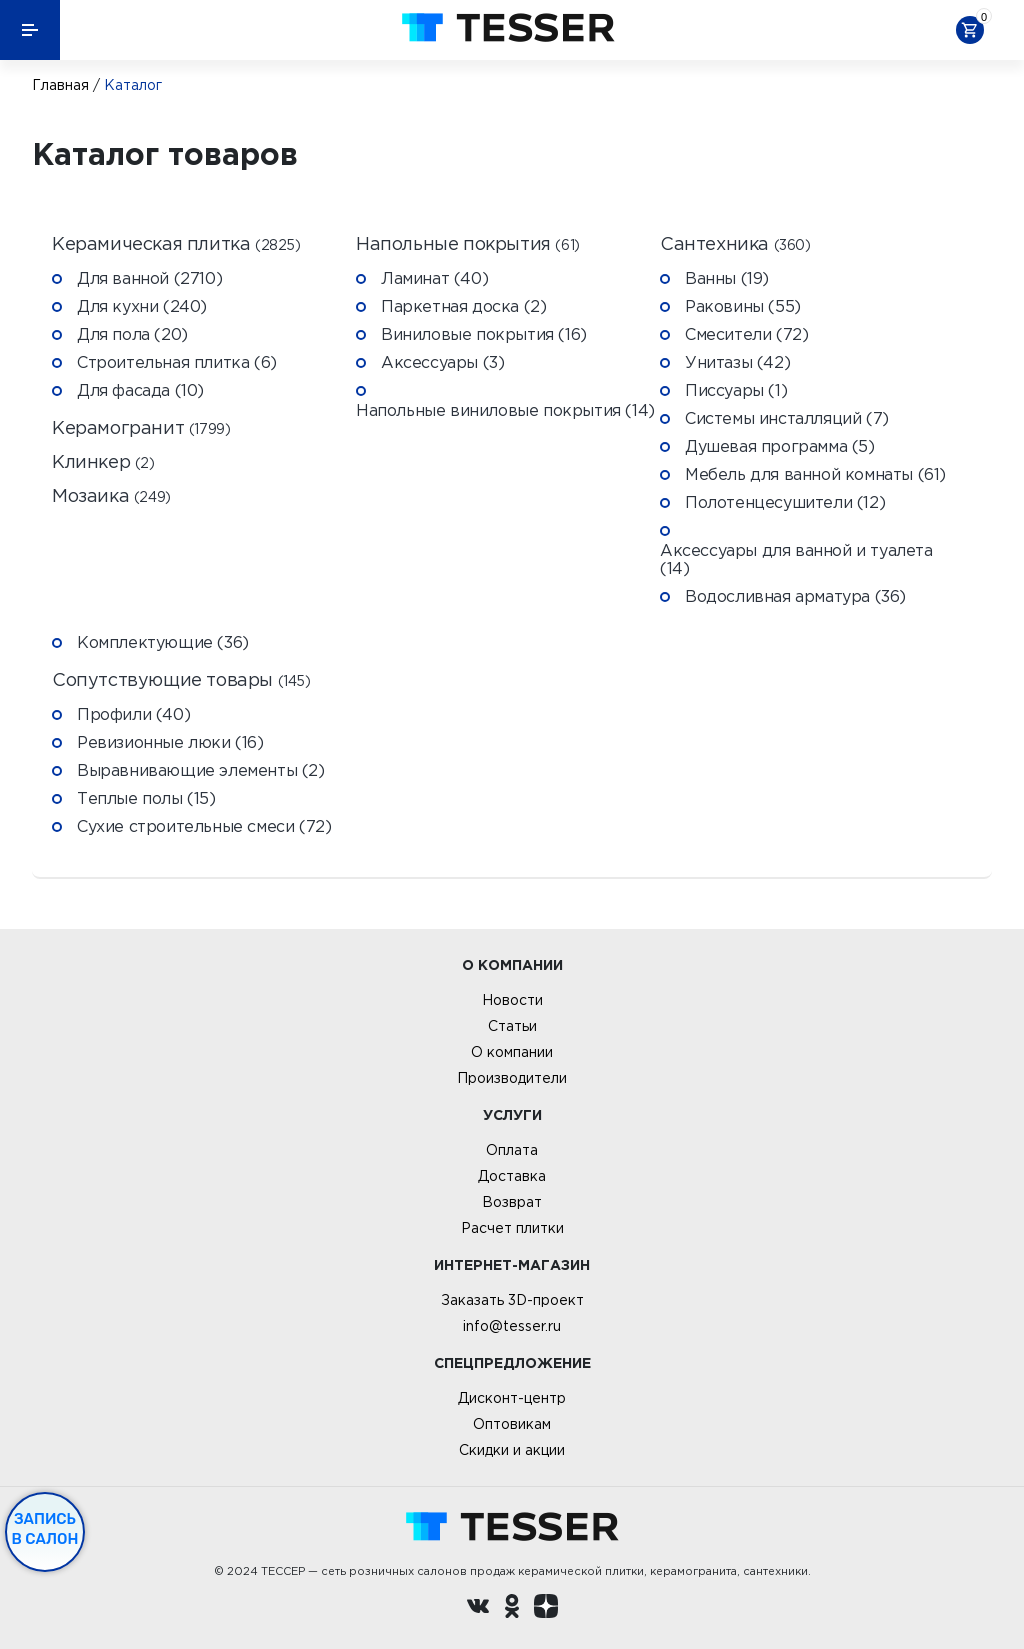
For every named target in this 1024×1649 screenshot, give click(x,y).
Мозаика (111, 496)
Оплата (512, 1150)
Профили (133, 714)
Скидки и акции (512, 1450)
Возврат (512, 1202)
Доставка (512, 1176)
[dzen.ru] (546, 1609)
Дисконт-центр (512, 1398)
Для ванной (149, 278)
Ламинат (434, 278)
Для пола (132, 334)
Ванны (727, 278)
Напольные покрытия (468, 244)
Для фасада (140, 390)
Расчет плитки (512, 1228)
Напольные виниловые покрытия (505, 410)
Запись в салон (45, 1529)
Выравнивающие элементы (201, 770)
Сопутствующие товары (181, 680)
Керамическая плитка (176, 244)
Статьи (512, 1026)
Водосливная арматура (795, 596)
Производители (512, 1078)
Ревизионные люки (170, 742)
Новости (512, 1000)
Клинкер (103, 462)
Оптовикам (512, 1424)
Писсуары (736, 390)
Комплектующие (163, 642)
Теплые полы (146, 798)
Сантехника (735, 244)
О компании (512, 1052)
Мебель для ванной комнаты (815, 474)
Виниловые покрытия (484, 334)
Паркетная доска (463, 306)
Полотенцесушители (785, 502)
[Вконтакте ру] (478, 1609)
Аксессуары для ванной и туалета (796, 559)
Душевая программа (780, 446)
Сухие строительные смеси (204, 826)
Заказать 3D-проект (512, 1300)
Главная (60, 85)
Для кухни (142, 306)
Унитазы (737, 362)
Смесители (746, 334)
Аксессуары (442, 362)
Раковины (743, 306)
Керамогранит (141, 428)
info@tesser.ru (512, 1326)
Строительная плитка (177, 362)
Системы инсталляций (787, 418)
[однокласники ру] (512, 1609)
